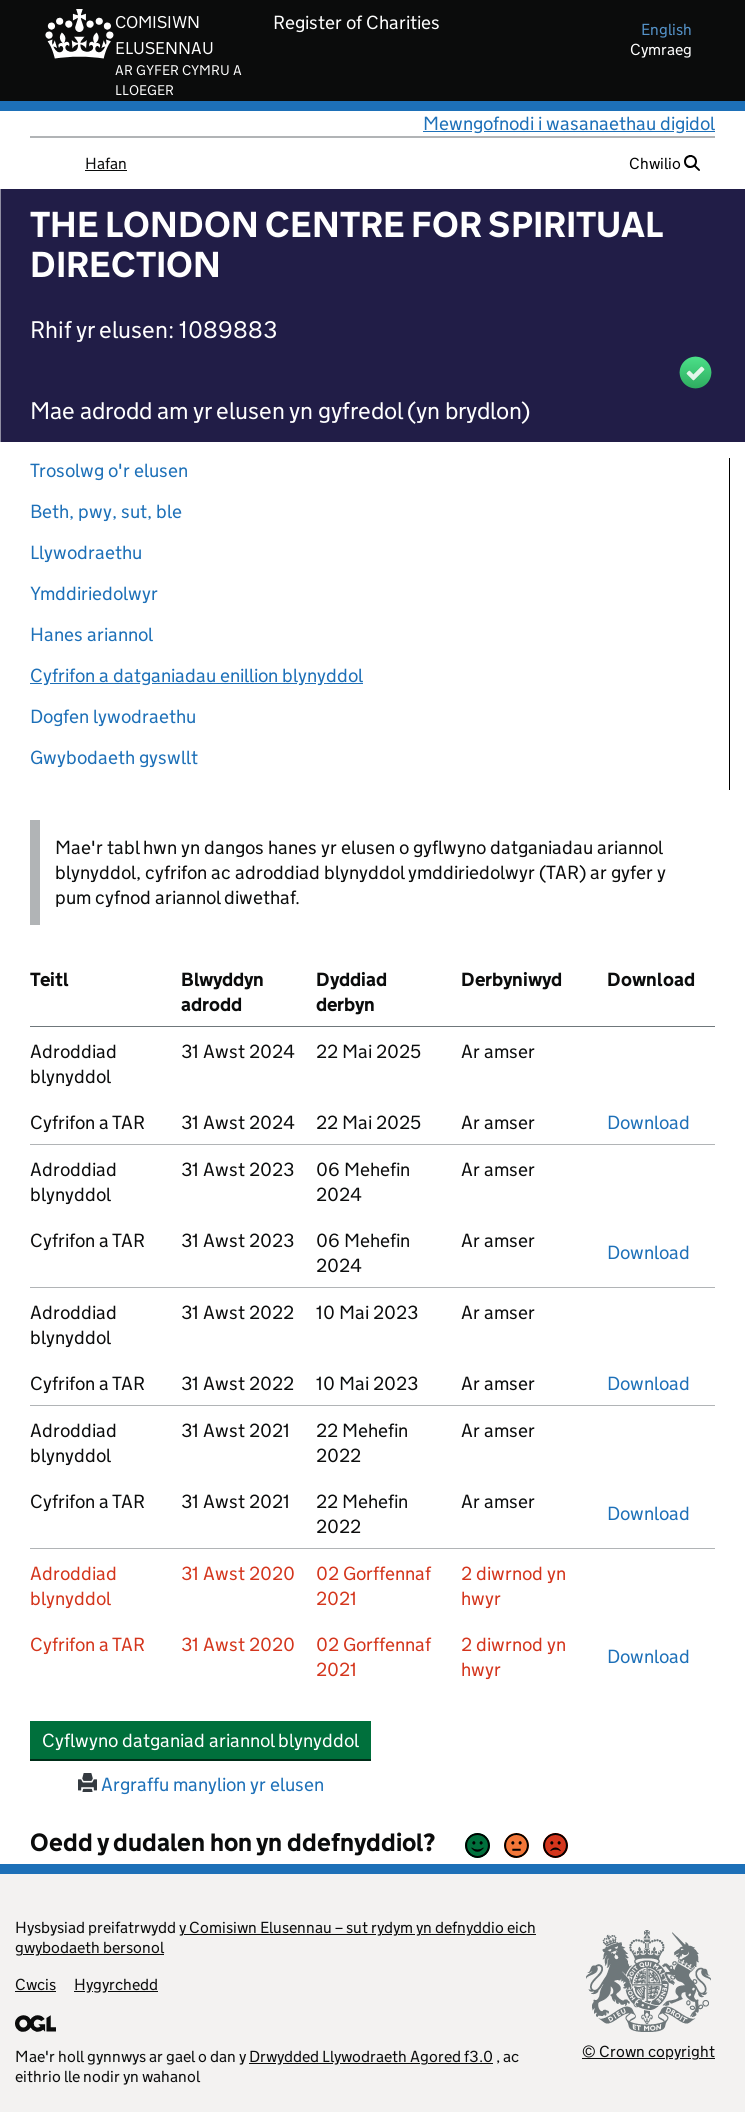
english (666, 29)
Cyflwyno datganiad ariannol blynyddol (206, 1740)
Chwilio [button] (664, 163)
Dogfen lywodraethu (113, 716)
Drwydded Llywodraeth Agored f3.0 (371, 2056)
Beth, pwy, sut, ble (106, 511)
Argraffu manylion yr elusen (201, 1784)
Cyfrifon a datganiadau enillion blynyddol (196, 675)
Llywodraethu (86, 552)
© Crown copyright (648, 2051)
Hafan (106, 163)
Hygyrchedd (116, 1984)
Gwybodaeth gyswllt (114, 757)
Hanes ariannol (91, 634)
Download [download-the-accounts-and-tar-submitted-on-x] (648, 1122)
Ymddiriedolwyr (94, 593)
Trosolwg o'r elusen (109, 470)
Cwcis (35, 1984)
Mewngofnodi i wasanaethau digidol (569, 123)
